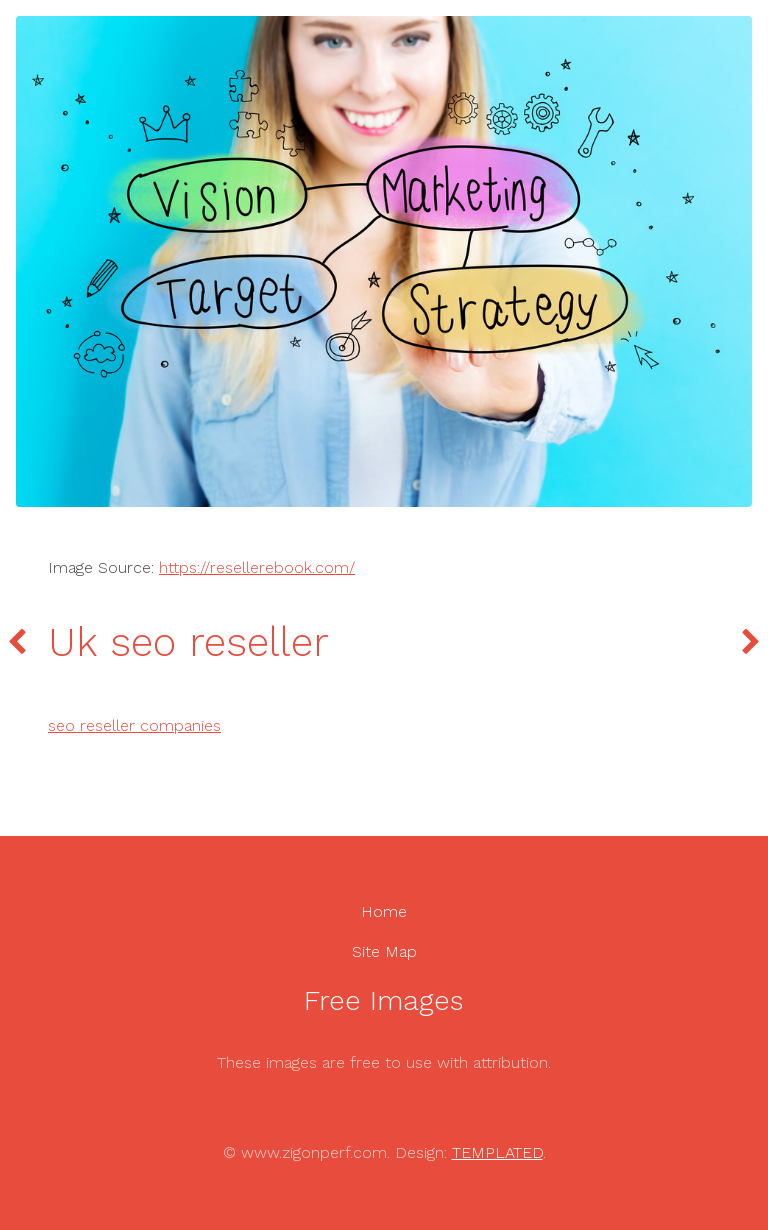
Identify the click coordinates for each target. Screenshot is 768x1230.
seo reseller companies (134, 725)
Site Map (384, 951)
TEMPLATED (497, 1152)
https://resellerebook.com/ (257, 567)
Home (384, 911)
